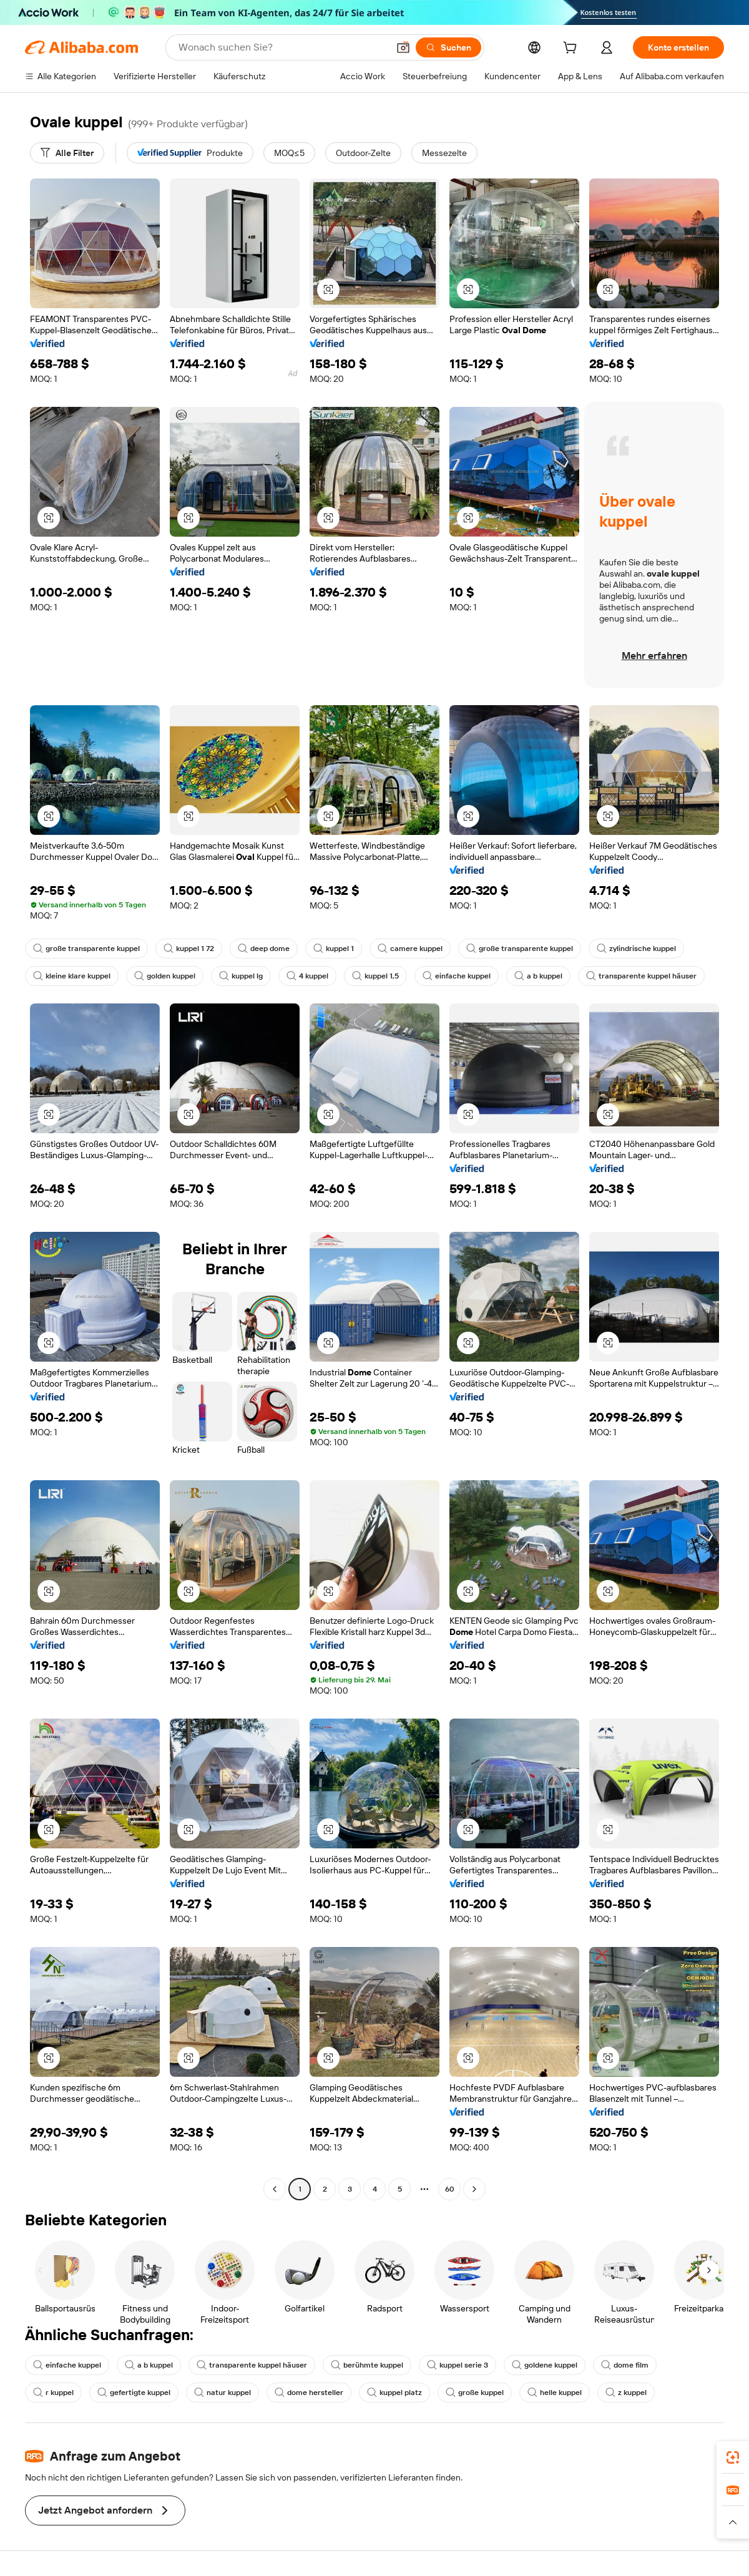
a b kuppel (538, 976)
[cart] (572, 49)
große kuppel (475, 2393)
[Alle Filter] (67, 152)
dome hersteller (309, 2393)
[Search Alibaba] (282, 47)
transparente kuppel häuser (641, 976)
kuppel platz (394, 2393)
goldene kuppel (544, 2365)
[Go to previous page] (274, 2189)
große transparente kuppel (86, 949)
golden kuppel (164, 976)
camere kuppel (410, 949)
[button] (403, 47)
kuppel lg (241, 976)
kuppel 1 (333, 949)
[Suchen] (448, 47)
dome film (625, 2365)
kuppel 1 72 (189, 949)
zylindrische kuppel (636, 949)
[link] (733, 2457)
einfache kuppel (457, 976)
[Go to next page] (474, 2189)
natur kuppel (222, 2393)
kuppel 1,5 (375, 976)
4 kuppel (307, 976)
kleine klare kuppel (71, 976)
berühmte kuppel (367, 2365)
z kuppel (626, 2393)
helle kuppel (554, 2393)
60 (449, 2189)
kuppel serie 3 (457, 2365)
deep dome (264, 949)
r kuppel (53, 2393)
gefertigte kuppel (133, 2393)
